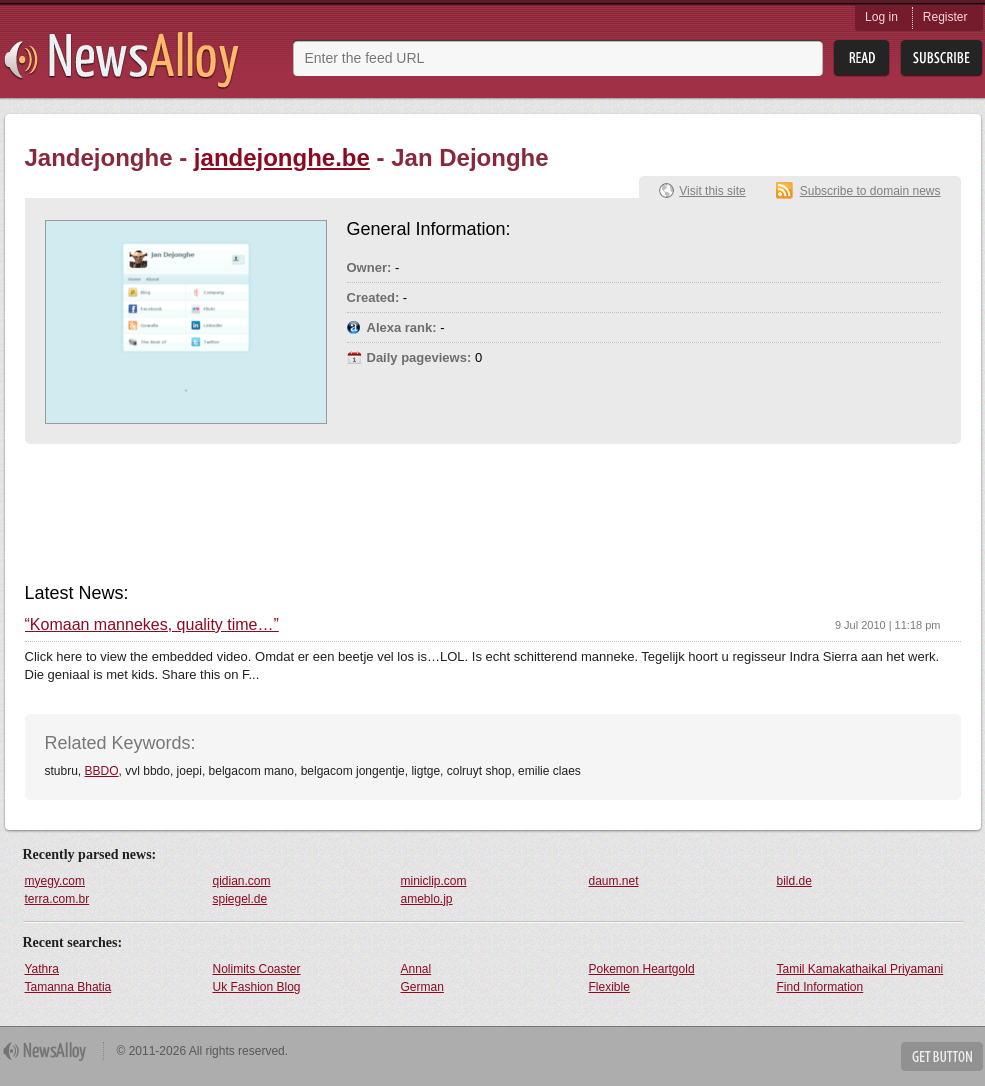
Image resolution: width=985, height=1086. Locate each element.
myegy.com (55, 881)
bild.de (794, 881)
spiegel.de (240, 899)
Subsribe (941, 58)
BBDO (102, 771)
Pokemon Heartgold (642, 969)
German (422, 987)
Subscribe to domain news (870, 191)
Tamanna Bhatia (68, 987)
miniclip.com (434, 881)
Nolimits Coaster (257, 969)
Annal (416, 969)
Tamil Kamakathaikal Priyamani (860, 969)
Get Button (942, 1056)
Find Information (820, 987)
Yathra (42, 969)
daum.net (614, 881)
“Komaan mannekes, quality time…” (152, 625)
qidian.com (242, 881)
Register (945, 17)
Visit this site (712, 191)
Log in (881, 17)
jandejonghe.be (282, 157)
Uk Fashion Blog (257, 987)
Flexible (609, 987)
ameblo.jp (427, 899)
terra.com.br (57, 899)
